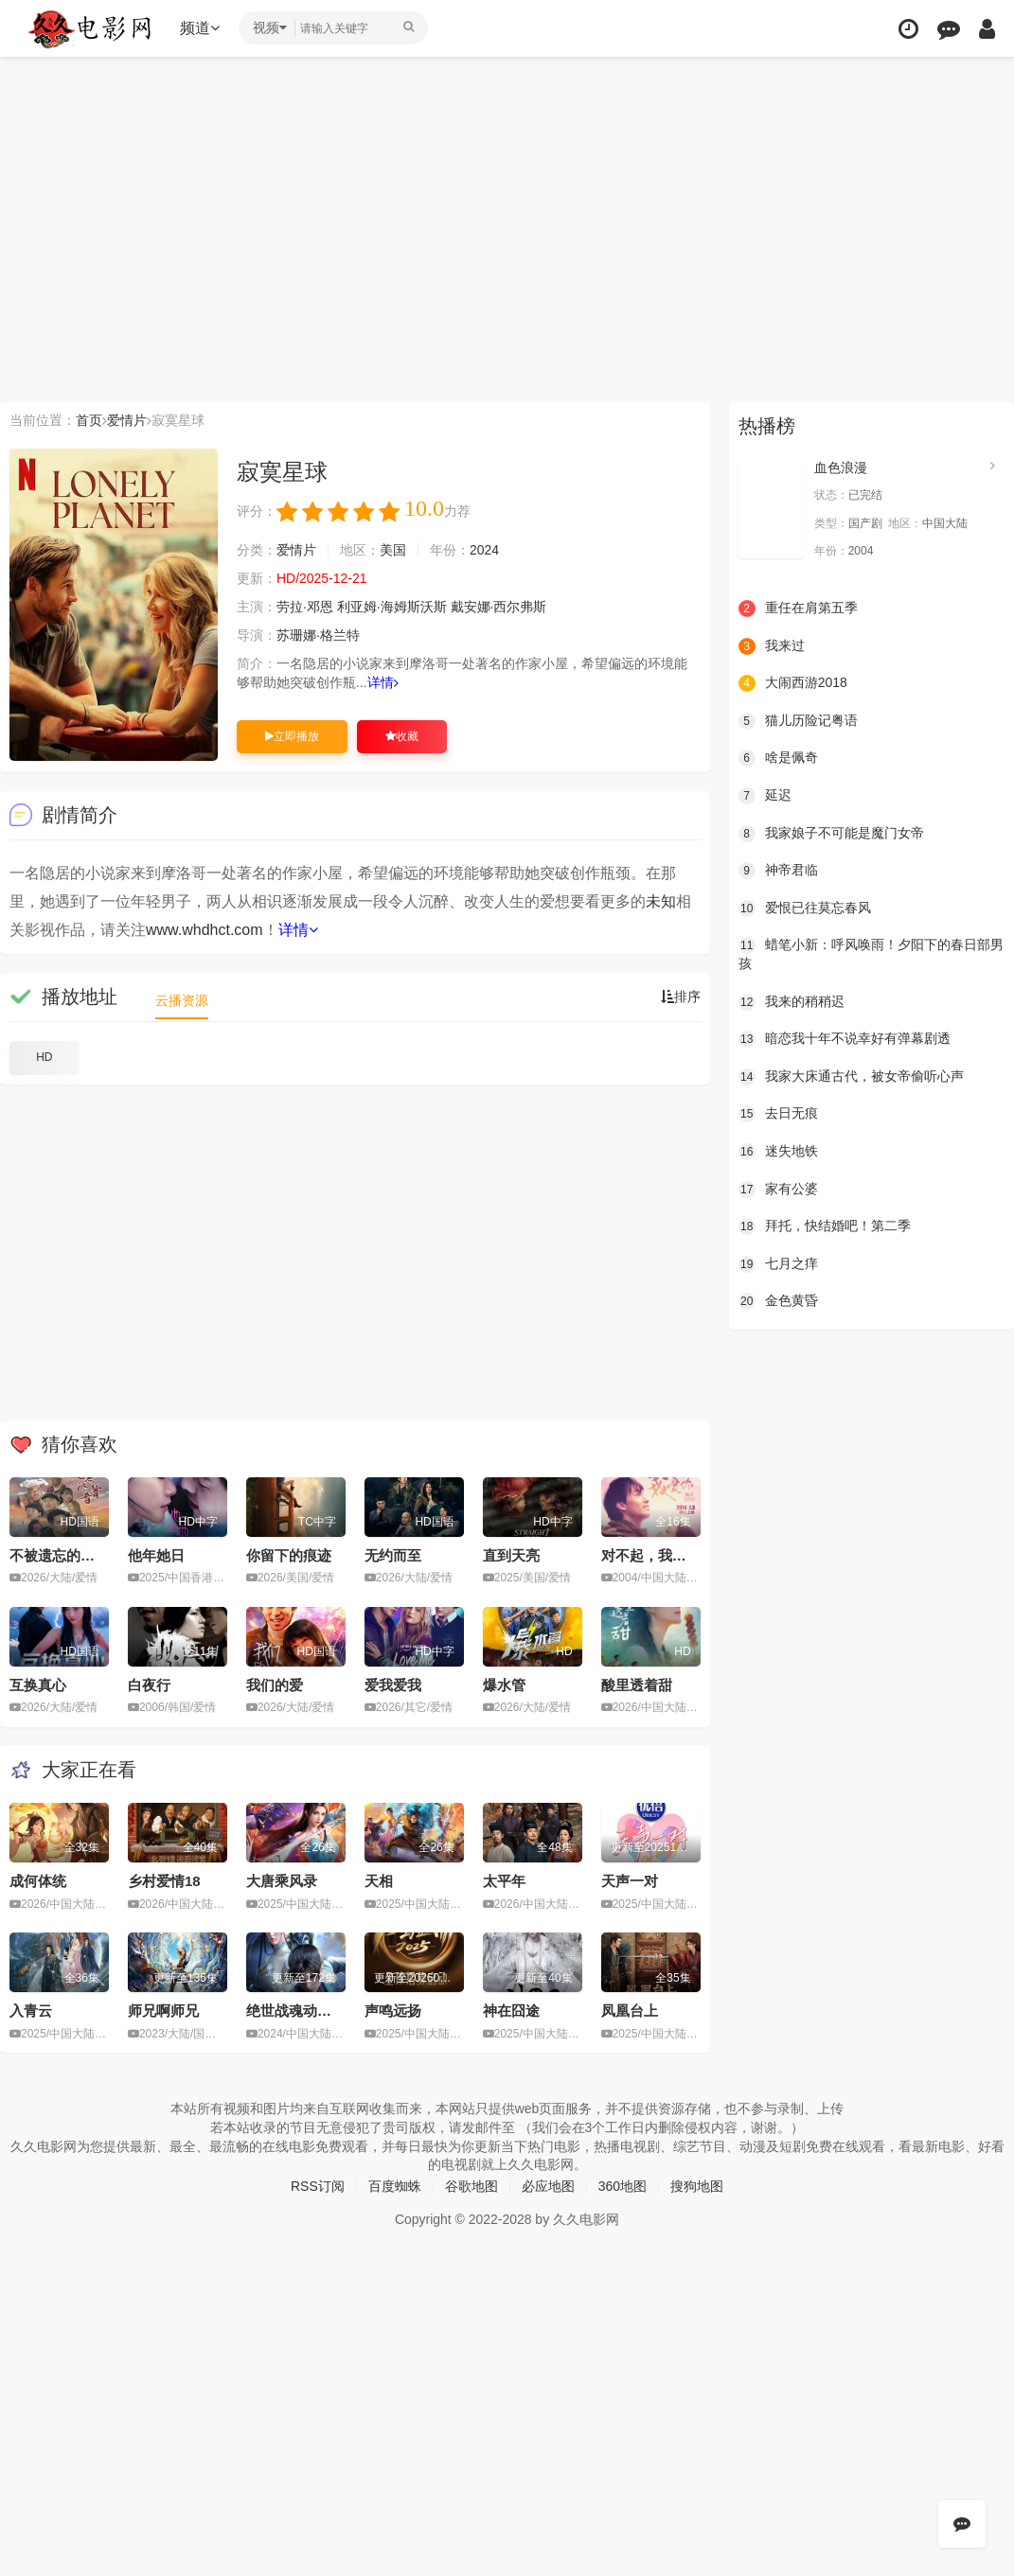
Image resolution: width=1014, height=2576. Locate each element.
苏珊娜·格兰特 (318, 635)
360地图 (622, 2186)
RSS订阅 (318, 2186)
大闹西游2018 (792, 683)
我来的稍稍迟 (791, 1002)
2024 (484, 549)
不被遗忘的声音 (59, 1555)
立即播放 (292, 736)
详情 (383, 682)
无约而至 (393, 1555)
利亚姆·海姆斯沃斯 (392, 606)
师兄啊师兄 (163, 2011)
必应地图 (548, 2186)
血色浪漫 (840, 467)
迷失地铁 (778, 1151)
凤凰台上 (629, 2011)
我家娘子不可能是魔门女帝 (831, 833)
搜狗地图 (696, 2186)
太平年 (504, 1881)
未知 (661, 901)
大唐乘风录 (281, 1881)
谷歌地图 (471, 2186)
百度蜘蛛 (394, 2186)
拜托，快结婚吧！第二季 (824, 1226)
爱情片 (127, 420)
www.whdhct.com (204, 930)
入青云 (30, 2011)
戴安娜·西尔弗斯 (499, 606)
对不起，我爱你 (651, 1555)
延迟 (765, 795)
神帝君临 (778, 870)
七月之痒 (778, 1264)
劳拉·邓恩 (304, 606)
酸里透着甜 (636, 1685)
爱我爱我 (393, 1685)
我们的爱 (274, 1685)
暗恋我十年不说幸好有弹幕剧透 (844, 1039)
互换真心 (37, 1685)
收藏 (401, 736)
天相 (379, 1881)
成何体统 (37, 1881)
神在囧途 (511, 2011)
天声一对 (629, 1881)
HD (44, 1057)
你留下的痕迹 (288, 1555)
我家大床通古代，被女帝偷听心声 (851, 1076)
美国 (393, 549)
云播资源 (181, 1000)
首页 (89, 420)
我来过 (771, 646)
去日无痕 (778, 1113)
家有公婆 (778, 1189)
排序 (681, 996)
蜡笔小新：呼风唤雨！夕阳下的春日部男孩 (871, 954)
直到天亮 (511, 1555)
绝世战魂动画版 (296, 2011)
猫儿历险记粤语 (798, 721)
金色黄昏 (778, 1301)
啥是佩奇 (778, 758)
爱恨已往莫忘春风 (804, 908)
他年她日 (156, 1555)
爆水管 (504, 1685)
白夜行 (149, 1685)
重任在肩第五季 (798, 608)
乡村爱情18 (164, 1881)
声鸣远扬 (393, 2011)
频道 (200, 28)
